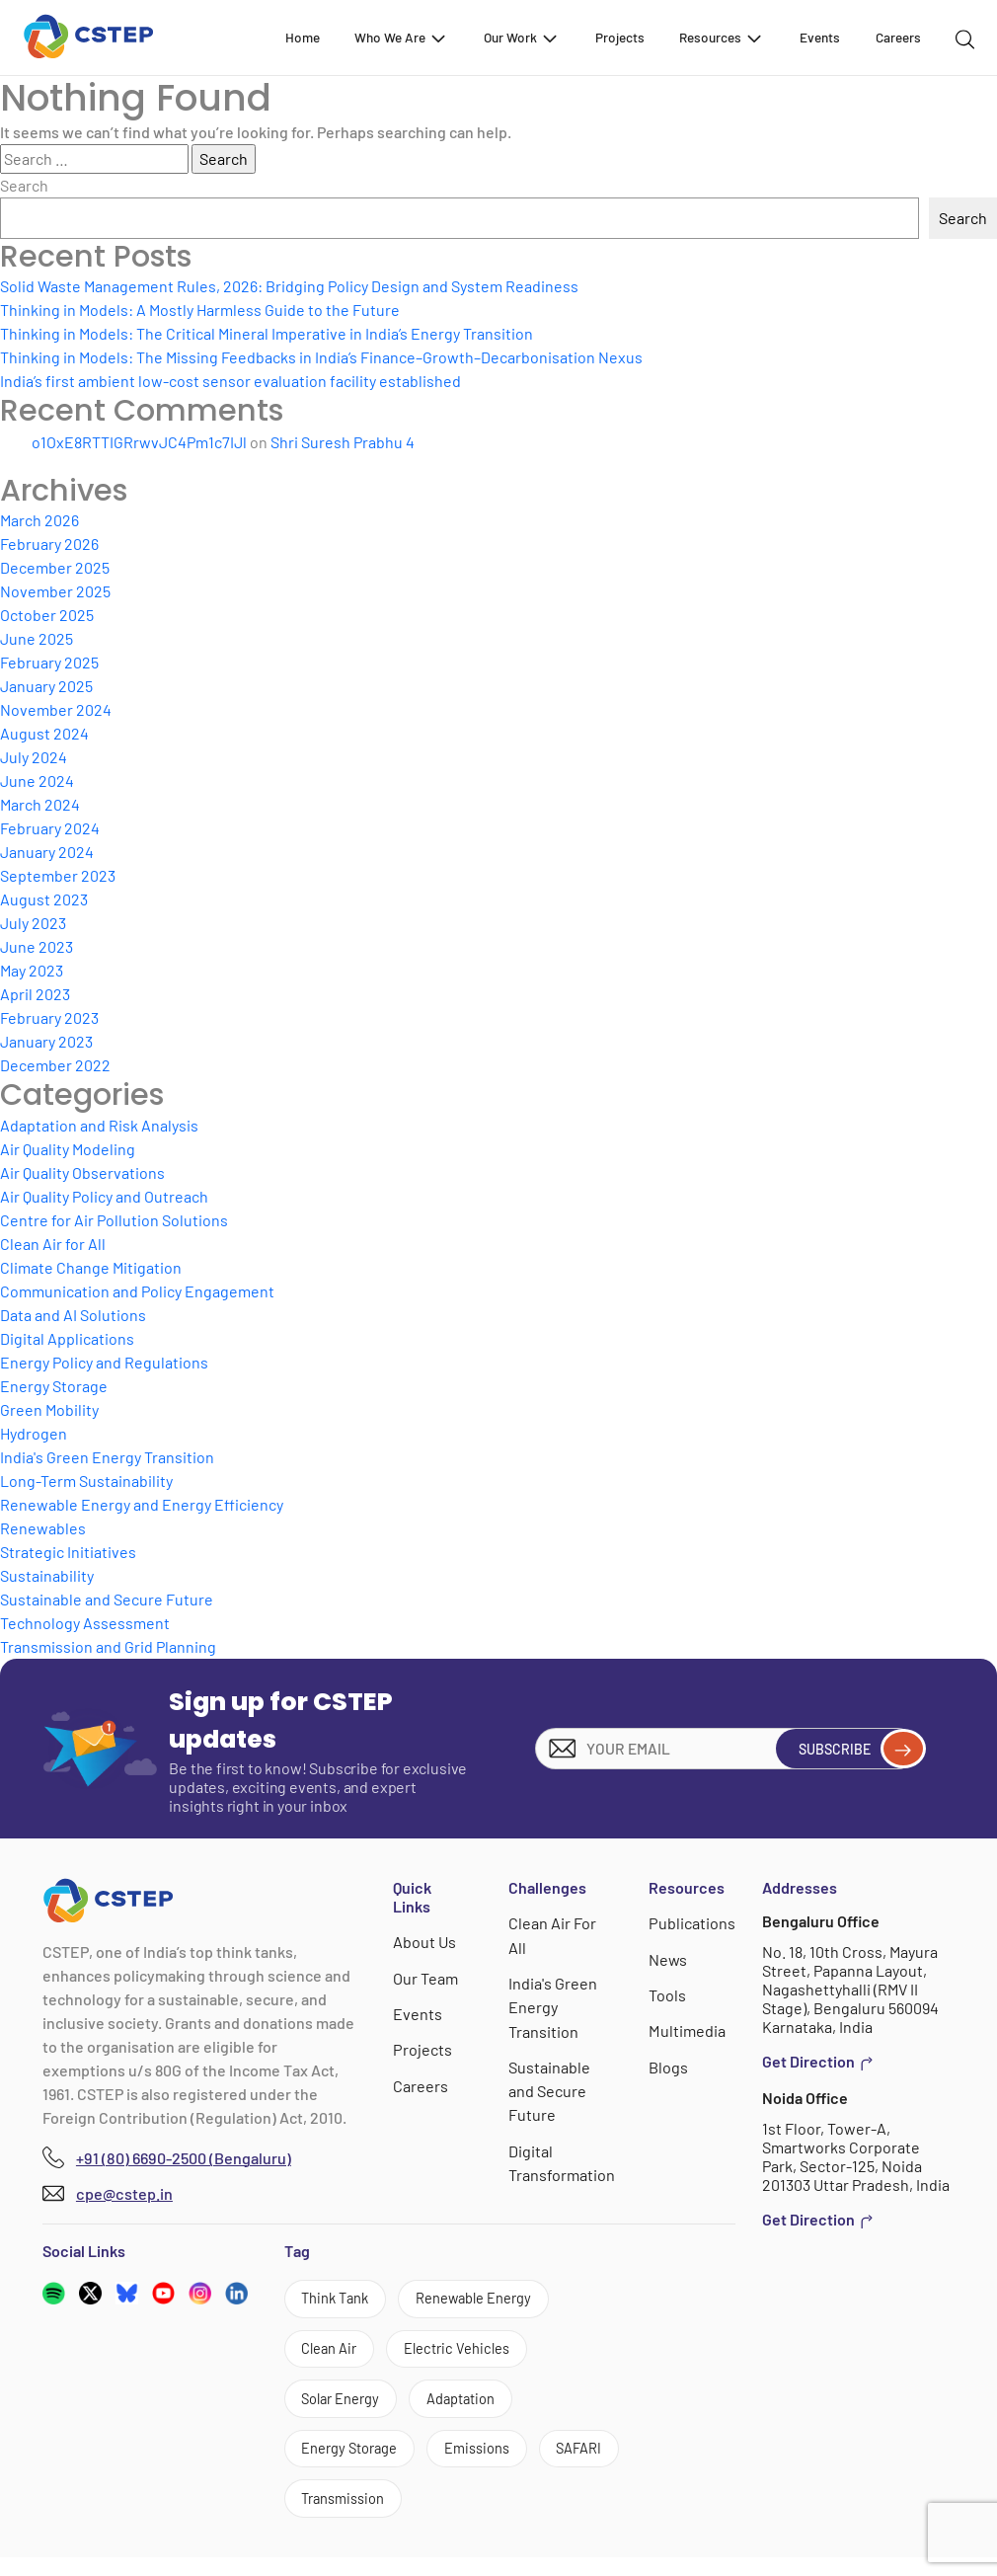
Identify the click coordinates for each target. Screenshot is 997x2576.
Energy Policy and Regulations (104, 1362)
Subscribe (852, 1748)
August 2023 (44, 899)
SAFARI (328, 2515)
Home (302, 37)
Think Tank (340, 2300)
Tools (668, 1994)
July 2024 (33, 756)
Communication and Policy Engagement (137, 1291)
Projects (620, 37)
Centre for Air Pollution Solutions (114, 1219)
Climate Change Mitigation (91, 1267)
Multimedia (688, 2029)
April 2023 (35, 993)
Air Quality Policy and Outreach (104, 1196)
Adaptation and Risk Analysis (99, 1125)
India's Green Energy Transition (107, 1456)
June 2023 (36, 946)
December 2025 (55, 567)
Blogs (669, 2065)
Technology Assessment (85, 1622)
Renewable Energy (493, 2300)
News (669, 1958)
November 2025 (55, 591)
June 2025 (36, 638)
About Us (425, 1941)
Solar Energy (347, 2407)
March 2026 (39, 519)
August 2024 (44, 733)
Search (24, 185)
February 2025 (49, 662)
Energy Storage (54, 1385)
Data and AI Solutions (73, 1314)
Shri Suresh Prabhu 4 (342, 441)
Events (820, 37)
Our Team (426, 1977)
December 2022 (55, 1064)
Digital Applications (67, 1338)
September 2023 (57, 875)
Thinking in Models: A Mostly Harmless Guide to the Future (200, 309)
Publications (692, 1922)
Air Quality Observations (82, 1172)
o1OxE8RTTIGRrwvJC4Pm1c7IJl (139, 441)
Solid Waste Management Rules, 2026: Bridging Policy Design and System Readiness (289, 285)
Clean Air (334, 2354)
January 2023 (46, 1041)
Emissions (497, 2462)
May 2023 (31, 970)
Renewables (43, 1528)
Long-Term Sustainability (86, 1480)
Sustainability (47, 1575)
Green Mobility (49, 1409)
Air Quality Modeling (67, 1148)
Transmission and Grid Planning (108, 1646)
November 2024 (56, 709)
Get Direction (818, 2061)
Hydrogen (33, 1433)
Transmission (450, 2515)
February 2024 (50, 828)
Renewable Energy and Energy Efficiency (141, 1504)
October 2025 (47, 614)
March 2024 (40, 804)
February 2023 (49, 1017)
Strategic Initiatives (68, 1551)
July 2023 (33, 922)
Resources (721, 37)
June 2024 (37, 780)
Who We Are (401, 37)
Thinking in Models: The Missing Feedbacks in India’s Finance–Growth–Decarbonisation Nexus (321, 357)
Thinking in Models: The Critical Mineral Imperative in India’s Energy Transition (266, 333)
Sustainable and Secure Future (106, 1599)
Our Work (522, 37)
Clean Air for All (53, 1243)
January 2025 (46, 685)
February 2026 (49, 543)
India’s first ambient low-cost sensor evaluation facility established (230, 380)
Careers (898, 37)
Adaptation (479, 2407)
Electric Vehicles (473, 2354)
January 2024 (47, 851)
